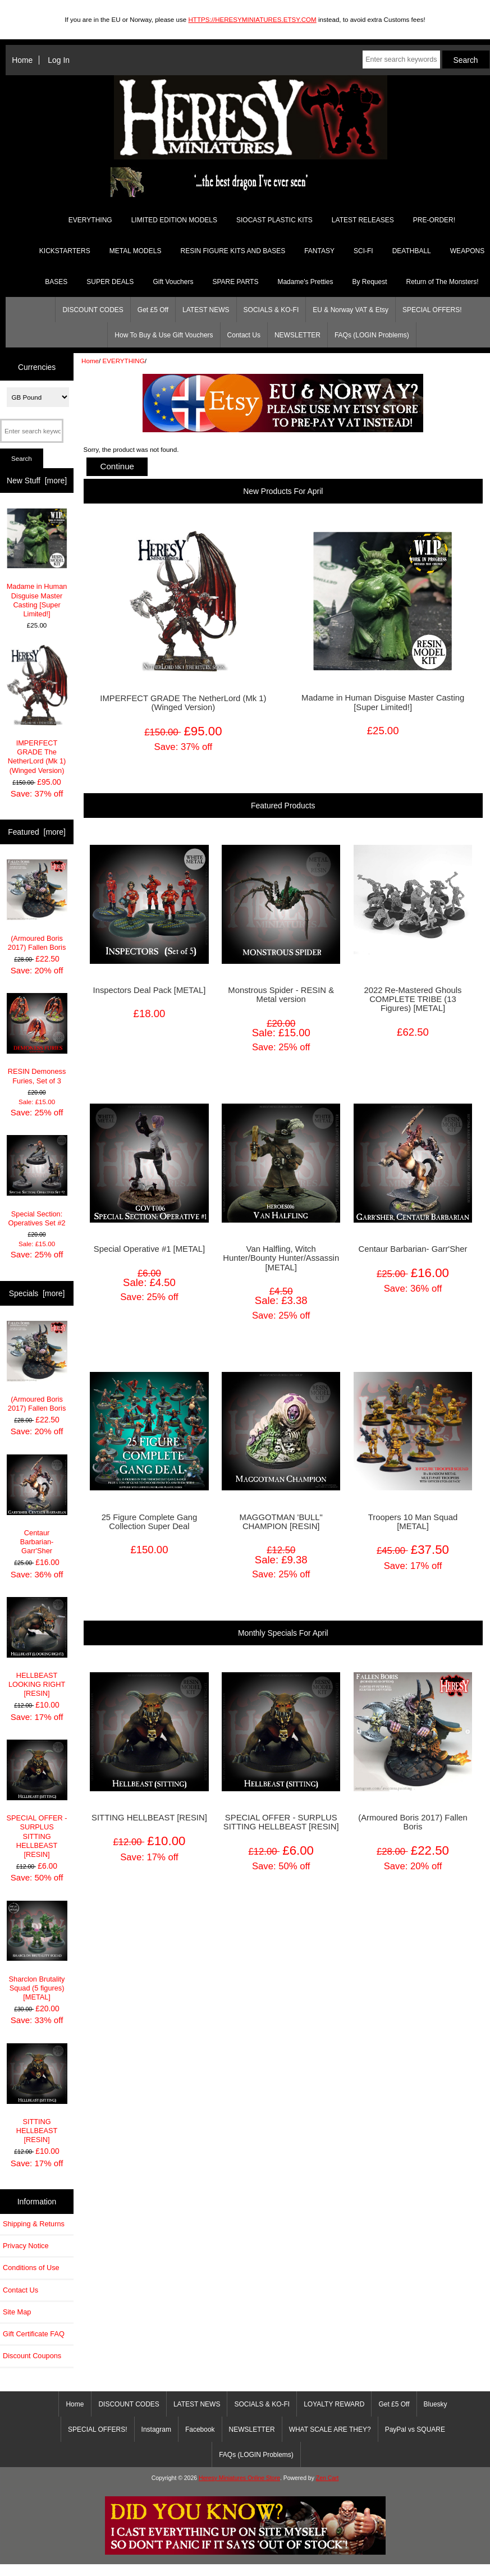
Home (22, 60)
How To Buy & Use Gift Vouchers (164, 335)
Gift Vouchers (173, 282)
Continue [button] (117, 466)
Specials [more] (37, 1293)
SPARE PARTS (235, 282)
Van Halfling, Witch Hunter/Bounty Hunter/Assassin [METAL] (281, 1257)
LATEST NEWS (206, 310)
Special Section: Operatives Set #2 (37, 1181)
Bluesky (435, 2404)
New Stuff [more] (37, 480)
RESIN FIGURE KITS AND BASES (232, 251)
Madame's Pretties (305, 282)
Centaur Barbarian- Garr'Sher (37, 1504)
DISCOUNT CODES (92, 310)
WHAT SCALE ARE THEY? (330, 2429)
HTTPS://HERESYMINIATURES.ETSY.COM (252, 19)
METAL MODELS (135, 251)
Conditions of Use (31, 2267)
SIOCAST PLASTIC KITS (274, 220)
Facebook (200, 2429)
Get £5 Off (153, 310)
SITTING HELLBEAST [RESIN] (37, 2093)
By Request (369, 282)
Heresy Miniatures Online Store (239, 2478)
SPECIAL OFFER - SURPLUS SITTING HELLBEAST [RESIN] (37, 1799)
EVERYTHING (124, 360)
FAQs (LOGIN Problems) (372, 335)
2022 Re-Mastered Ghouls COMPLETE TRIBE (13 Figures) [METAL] (413, 999)
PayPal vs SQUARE (415, 2429)
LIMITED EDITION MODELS (174, 220)
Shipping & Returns (34, 2224)
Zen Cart (327, 2478)
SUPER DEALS (110, 282)
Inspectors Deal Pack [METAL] (149, 990)
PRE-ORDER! (434, 220)
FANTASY (319, 251)
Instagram (156, 2429)
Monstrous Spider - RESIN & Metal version (281, 995)
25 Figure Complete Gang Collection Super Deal (150, 1522)
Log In (59, 60)
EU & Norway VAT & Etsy (350, 310)
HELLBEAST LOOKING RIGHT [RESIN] (37, 1647)
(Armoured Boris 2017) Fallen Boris (37, 905)
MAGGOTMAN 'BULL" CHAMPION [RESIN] (281, 1522)
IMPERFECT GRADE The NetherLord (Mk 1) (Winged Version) (37, 709)
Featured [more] (37, 831)
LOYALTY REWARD (334, 2404)
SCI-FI (363, 251)
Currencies (37, 366)
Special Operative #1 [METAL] (149, 1248)
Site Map (17, 2312)
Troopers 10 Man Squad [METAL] (412, 1522)
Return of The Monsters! (442, 282)
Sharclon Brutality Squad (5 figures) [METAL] (37, 1951)
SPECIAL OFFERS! (432, 310)
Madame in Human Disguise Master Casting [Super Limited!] (37, 563)
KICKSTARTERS (64, 251)
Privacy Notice (25, 2245)
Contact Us (243, 335)
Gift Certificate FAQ (34, 2334)
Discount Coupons (32, 2355)
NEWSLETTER (297, 335)
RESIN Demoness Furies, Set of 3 (37, 1039)
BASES (56, 282)
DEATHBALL (411, 251)
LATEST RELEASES (363, 220)
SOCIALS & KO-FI (271, 310)
